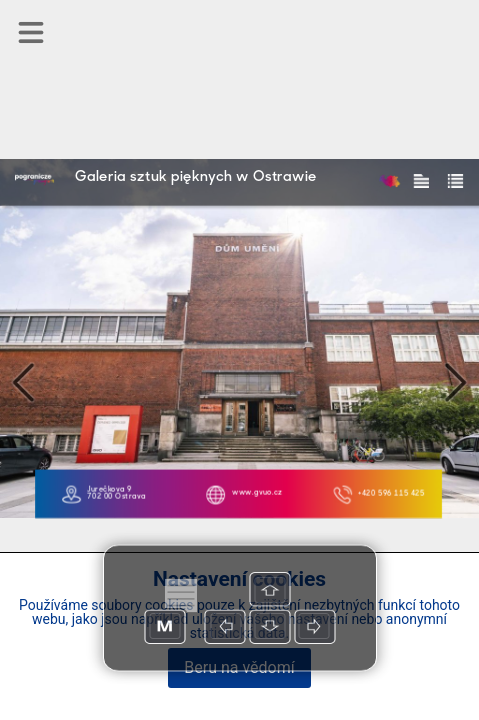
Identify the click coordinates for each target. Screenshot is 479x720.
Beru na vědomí (239, 667)
